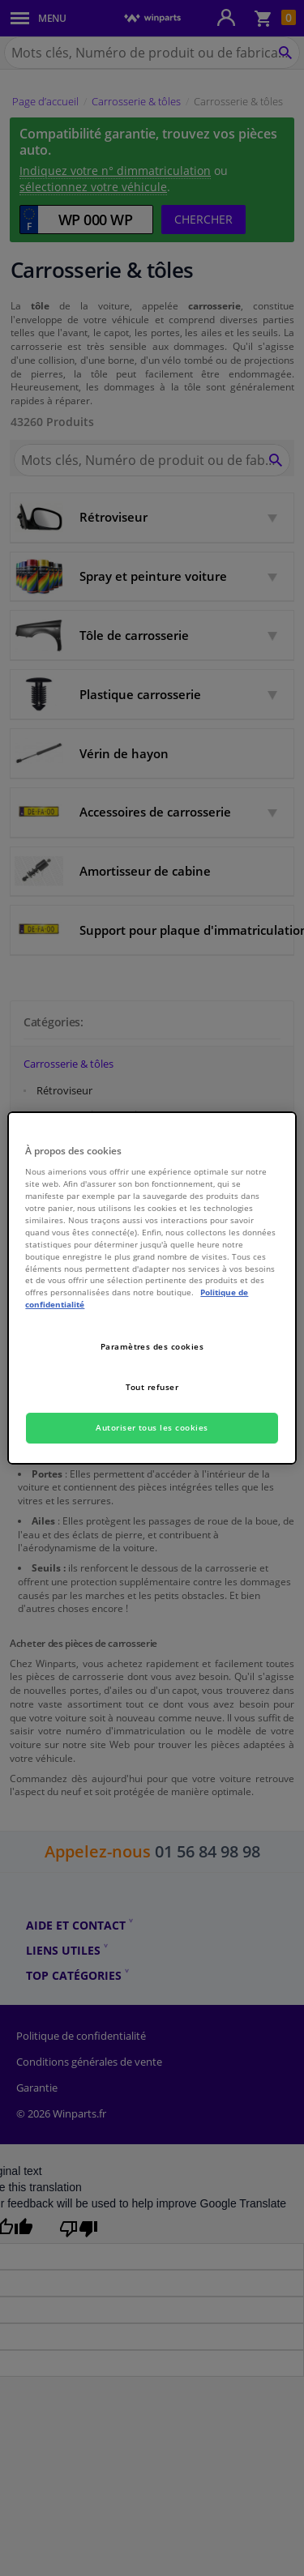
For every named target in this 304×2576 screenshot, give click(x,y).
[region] (151, 1288)
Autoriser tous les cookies (152, 1427)
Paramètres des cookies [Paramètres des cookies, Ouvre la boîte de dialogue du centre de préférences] (152, 1346)
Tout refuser (152, 1386)
